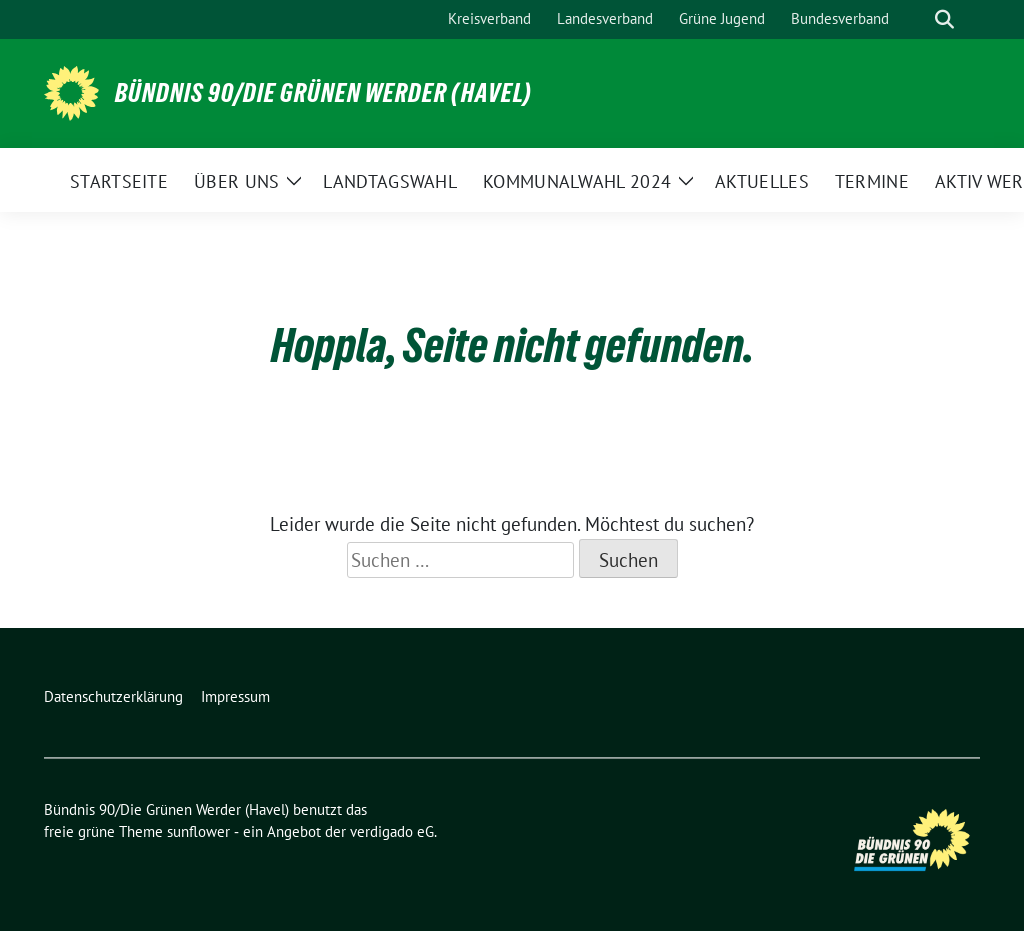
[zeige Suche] (944, 19)
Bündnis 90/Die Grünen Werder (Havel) (323, 93)
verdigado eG (392, 831)
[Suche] (916, 19)
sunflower (198, 831)
